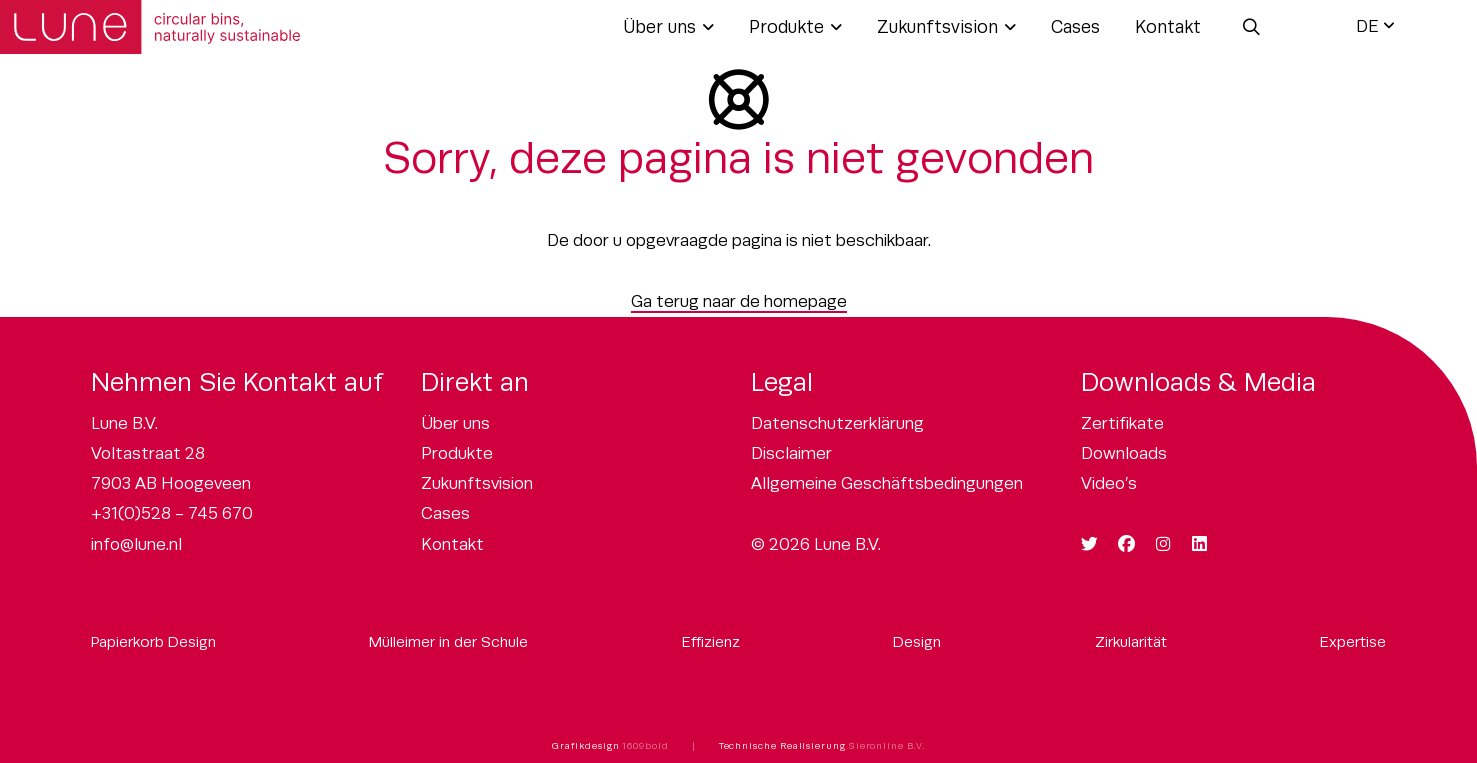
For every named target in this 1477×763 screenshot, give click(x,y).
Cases (1075, 27)
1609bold (645, 746)
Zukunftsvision (937, 27)
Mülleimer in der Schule (448, 641)
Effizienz (711, 641)
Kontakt (1168, 27)
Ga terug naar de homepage (739, 301)
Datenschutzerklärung (837, 423)
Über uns (659, 27)
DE (1367, 26)
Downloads (1124, 453)
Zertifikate (1122, 423)
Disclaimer (791, 453)
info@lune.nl (136, 544)
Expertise (1353, 641)
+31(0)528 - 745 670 (172, 513)
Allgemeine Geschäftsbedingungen (887, 483)
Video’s (1109, 483)
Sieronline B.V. (887, 746)
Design (917, 641)
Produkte (786, 27)
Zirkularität (1131, 641)
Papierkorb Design (153, 641)
